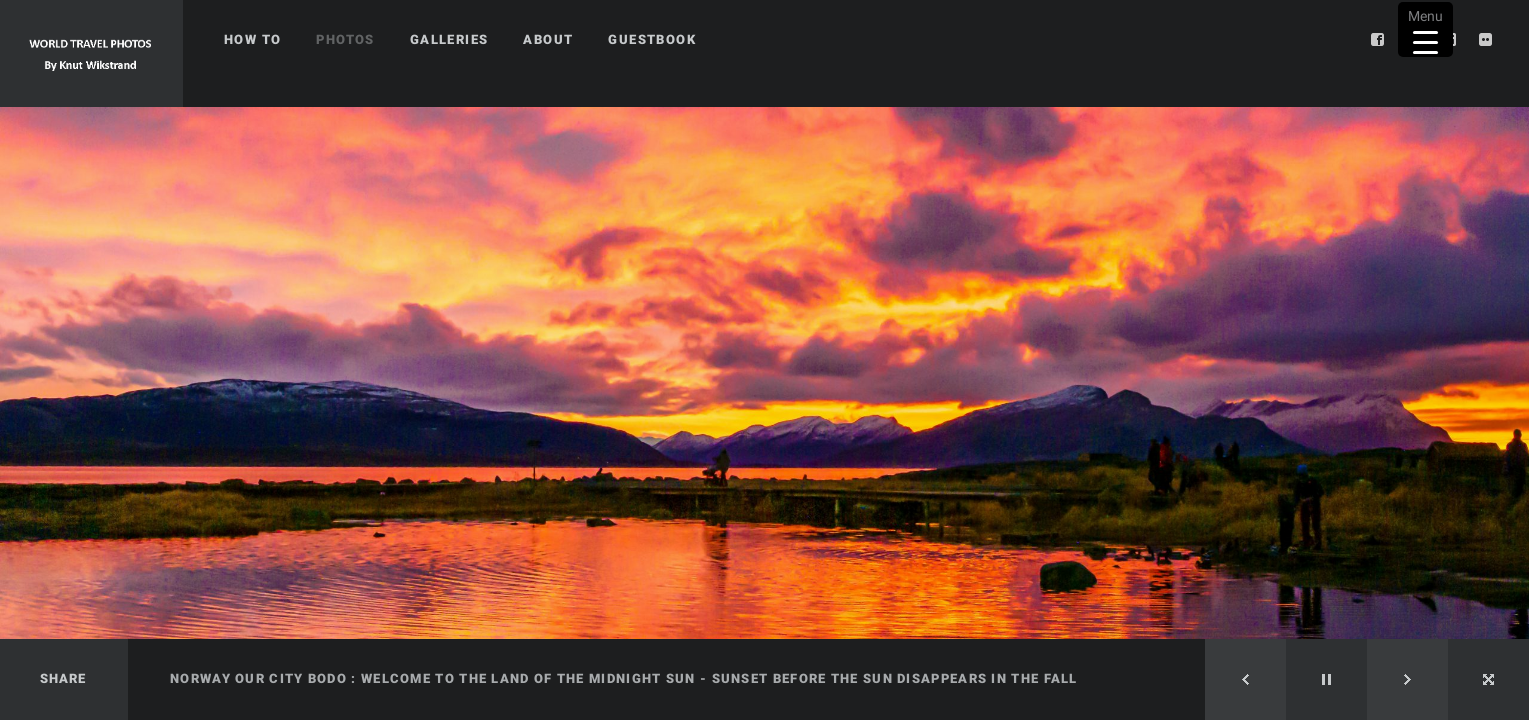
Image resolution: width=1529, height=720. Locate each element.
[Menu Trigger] (1425, 29)
